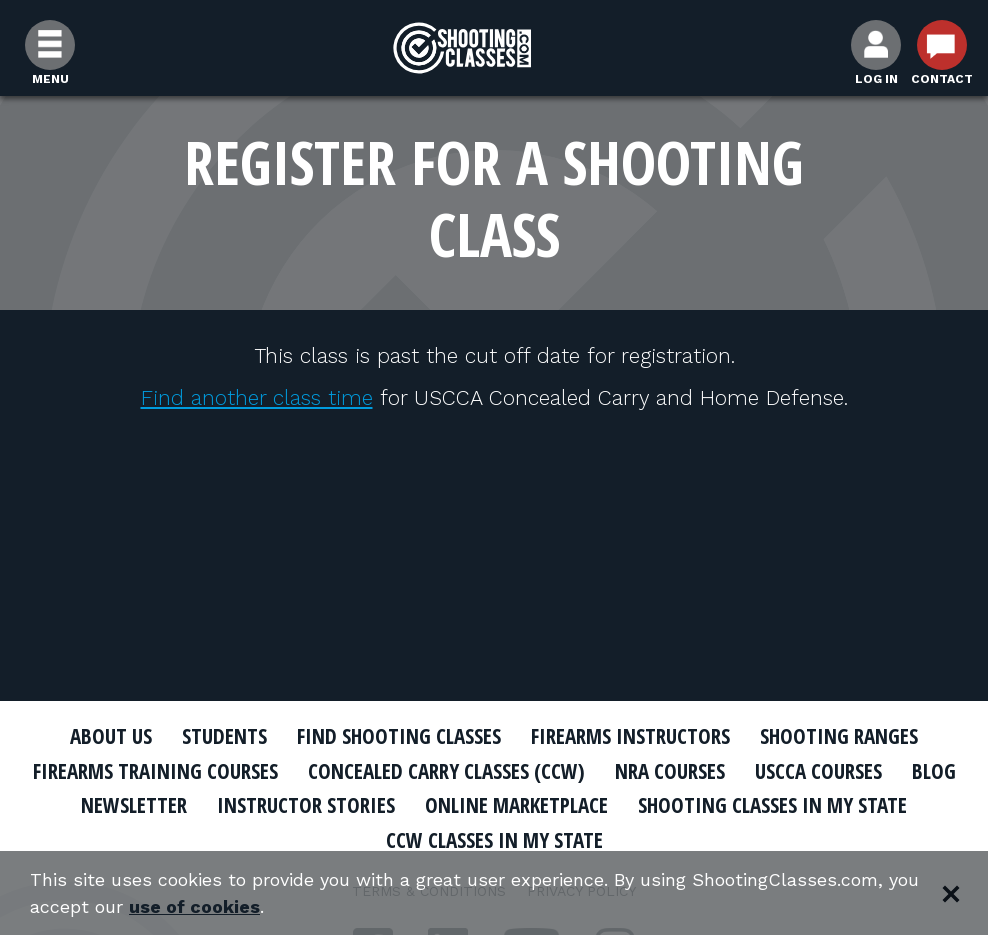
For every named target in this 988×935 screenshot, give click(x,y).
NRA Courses (670, 771)
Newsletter (134, 805)
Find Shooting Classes (399, 736)
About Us (111, 736)
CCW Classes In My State (494, 840)
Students (224, 736)
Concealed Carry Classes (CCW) (446, 771)
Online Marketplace (516, 805)
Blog (934, 771)
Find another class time (257, 397)
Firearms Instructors (630, 736)
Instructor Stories (306, 805)
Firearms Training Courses (155, 771)
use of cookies (194, 906)
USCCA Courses (818, 771)
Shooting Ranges (839, 736)
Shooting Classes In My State (772, 805)
